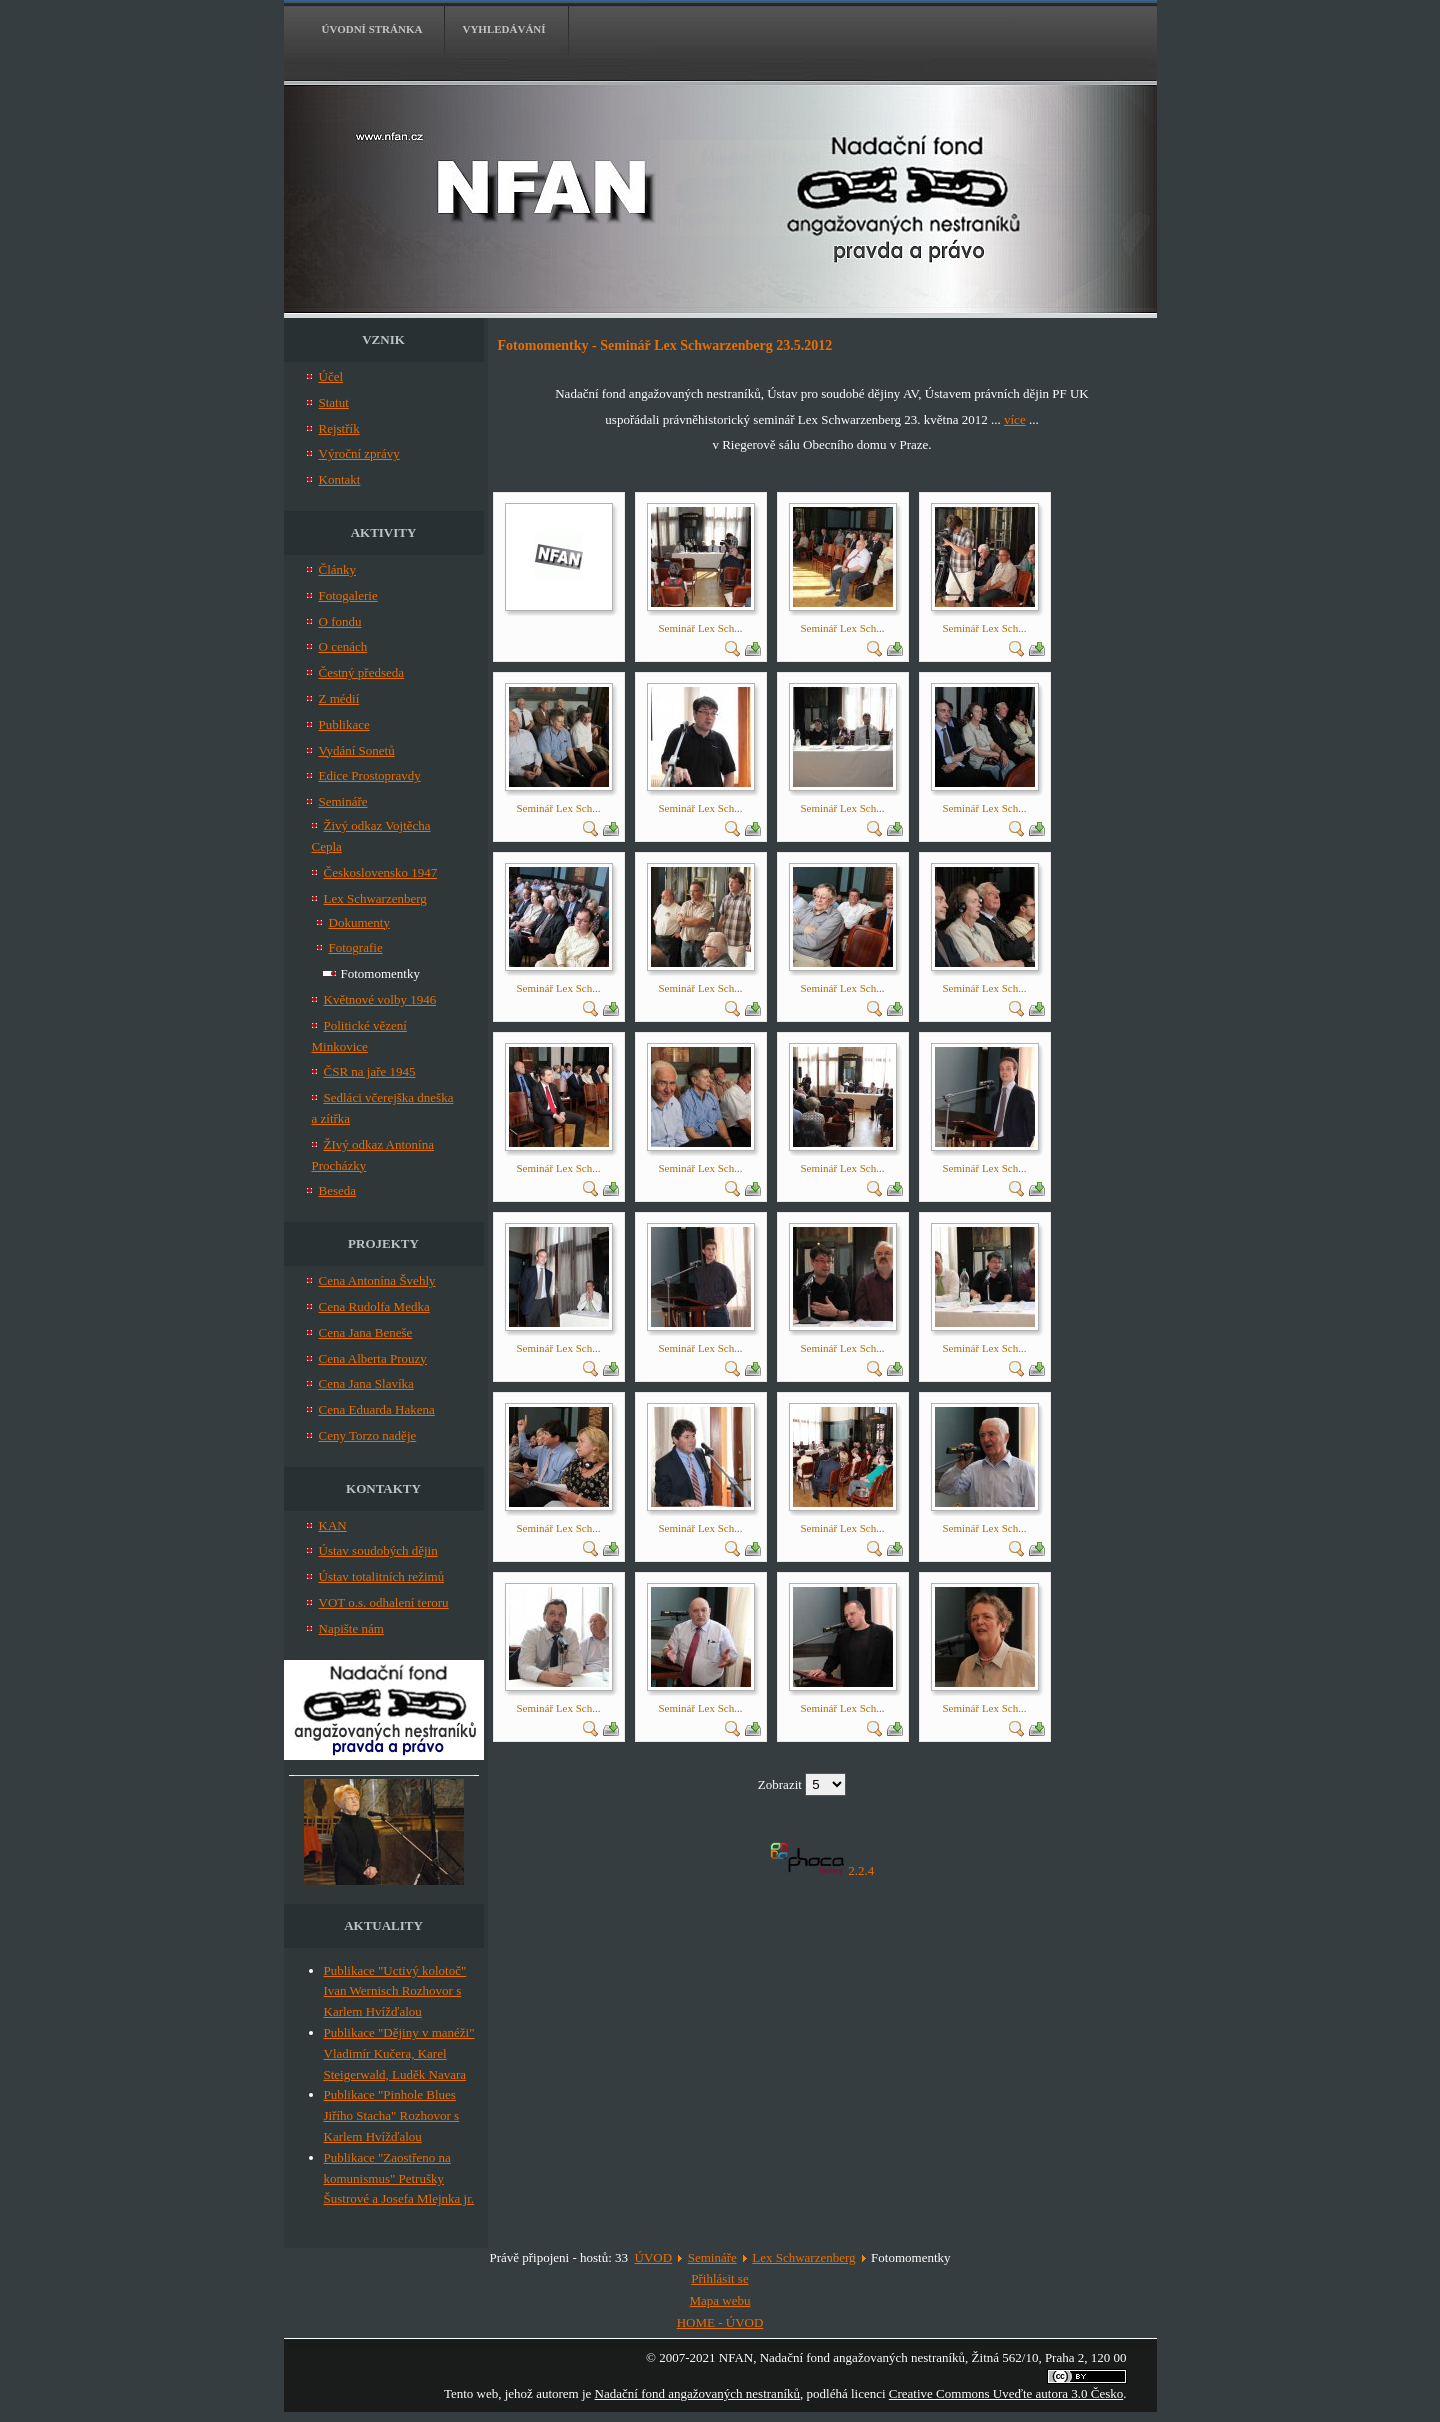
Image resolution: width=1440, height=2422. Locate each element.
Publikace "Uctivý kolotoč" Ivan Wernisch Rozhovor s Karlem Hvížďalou (395, 1991)
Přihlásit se (719, 2278)
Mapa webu (719, 2300)
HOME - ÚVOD (720, 2322)
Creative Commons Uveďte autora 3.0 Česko (1006, 2393)
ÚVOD (654, 2257)
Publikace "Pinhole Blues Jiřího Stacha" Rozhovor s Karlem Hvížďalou (392, 2115)
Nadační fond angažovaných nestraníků (697, 2393)
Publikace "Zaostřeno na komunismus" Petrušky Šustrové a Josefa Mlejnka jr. (399, 2178)
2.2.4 (861, 1870)
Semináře (712, 2257)
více (1015, 419)
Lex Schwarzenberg (803, 2257)
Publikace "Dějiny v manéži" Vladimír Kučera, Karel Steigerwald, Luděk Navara (399, 2053)
